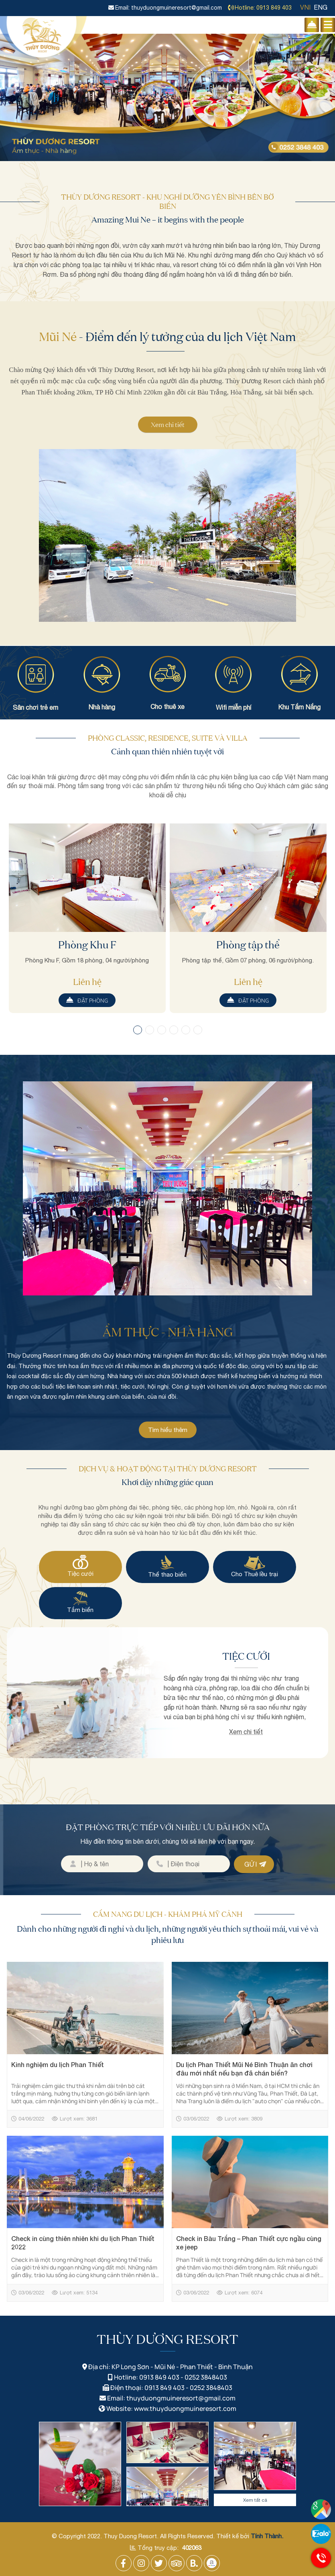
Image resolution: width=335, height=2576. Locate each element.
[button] (137, 1029)
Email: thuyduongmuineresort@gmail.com (165, 7)
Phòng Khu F (87, 945)
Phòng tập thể (248, 945)
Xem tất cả (255, 2500)
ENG (320, 7)
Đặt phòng (87, 1000)
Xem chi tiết (168, 425)
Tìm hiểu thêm (167, 1429)
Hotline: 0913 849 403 (260, 7)
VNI (305, 7)
